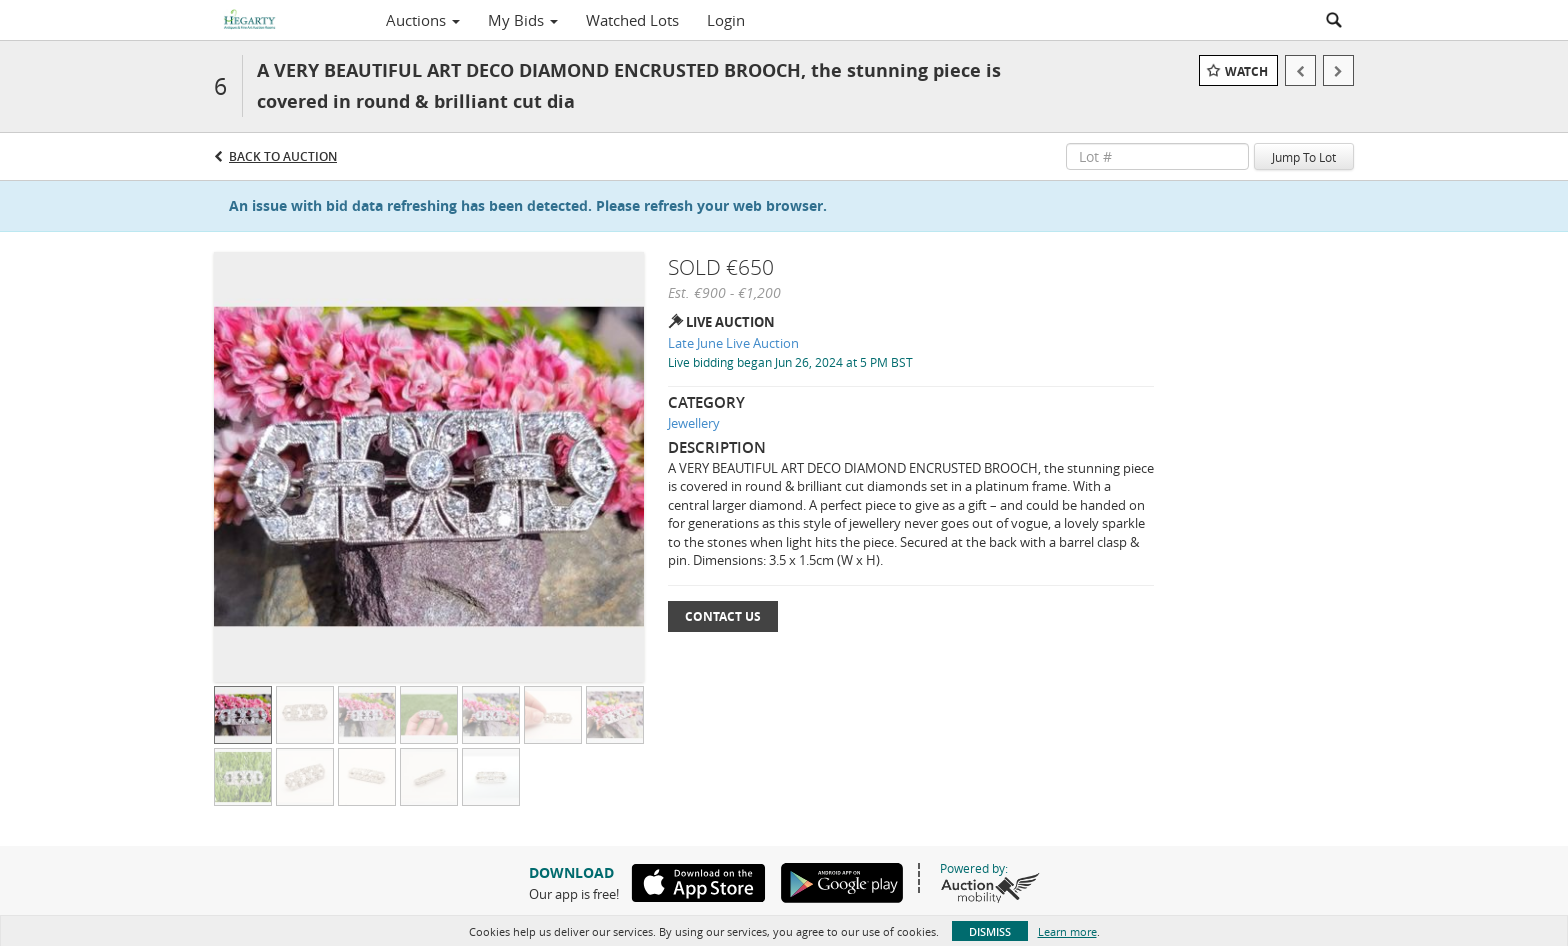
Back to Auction (283, 156)
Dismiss (990, 931)
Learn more (1067, 931)
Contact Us (723, 616)
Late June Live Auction (733, 343)
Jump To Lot (1304, 157)
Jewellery (694, 423)
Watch (1246, 71)
